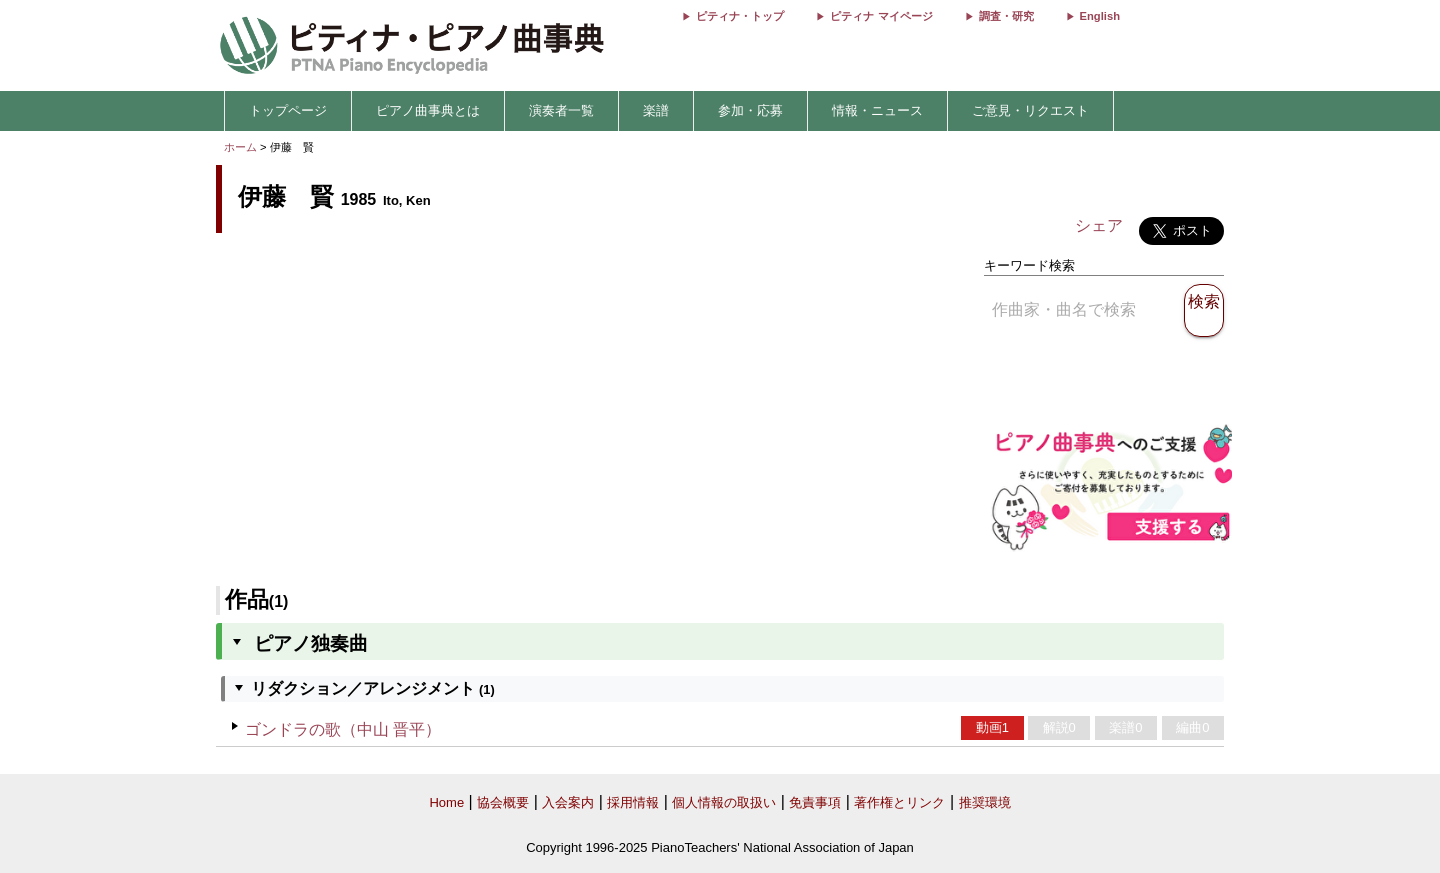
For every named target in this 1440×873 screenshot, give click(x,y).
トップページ (288, 110)
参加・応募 (750, 110)
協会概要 (503, 802)
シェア (1099, 225)
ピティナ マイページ (881, 16)
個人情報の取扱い (724, 802)
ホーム (240, 147)
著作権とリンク (899, 802)
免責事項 (815, 802)
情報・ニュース (877, 110)
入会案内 (568, 802)
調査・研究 (1006, 16)
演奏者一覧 (561, 110)
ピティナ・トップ (740, 16)
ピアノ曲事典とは (428, 110)
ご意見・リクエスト (1030, 110)
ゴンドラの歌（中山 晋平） (343, 729)
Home (446, 802)
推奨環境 (985, 802)
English (1100, 16)
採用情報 (633, 802)
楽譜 (656, 110)
